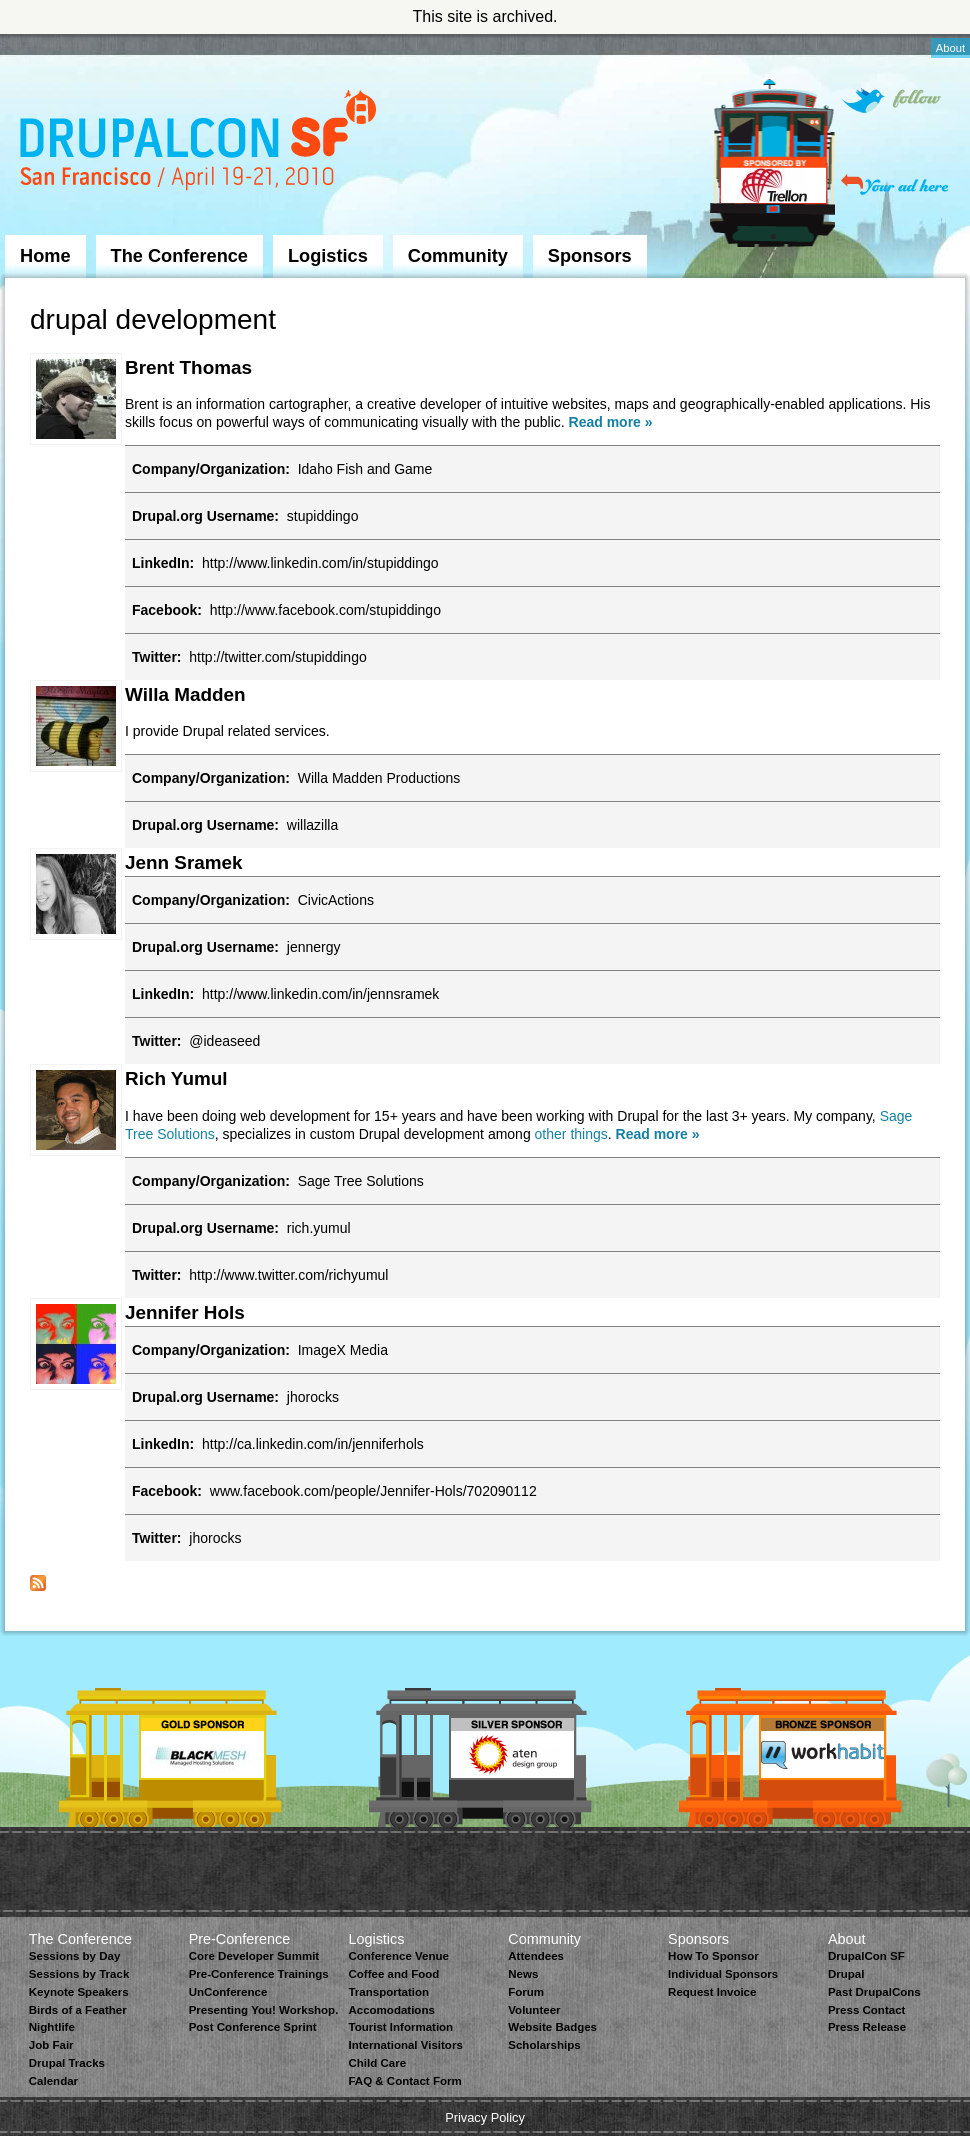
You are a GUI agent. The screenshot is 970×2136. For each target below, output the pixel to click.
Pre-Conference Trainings (259, 1974)
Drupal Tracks (67, 2063)
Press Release (867, 2027)
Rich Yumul (176, 1078)
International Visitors (405, 2045)
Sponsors (590, 256)
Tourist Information (400, 2027)
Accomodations (391, 2010)
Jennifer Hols (185, 1312)
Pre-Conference (240, 1939)
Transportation (388, 1992)
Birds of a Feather (78, 2010)
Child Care (377, 2063)
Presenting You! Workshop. (264, 2010)
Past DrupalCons (874, 1992)
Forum (526, 1992)
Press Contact (866, 2010)
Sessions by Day (75, 1956)
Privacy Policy (485, 2117)
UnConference (228, 1992)
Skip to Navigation (45, 43)
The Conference (179, 256)
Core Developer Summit (254, 1956)
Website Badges (552, 2027)
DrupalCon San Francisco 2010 (200, 143)
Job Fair (51, 2045)
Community (458, 256)
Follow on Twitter (891, 100)
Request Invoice (712, 1992)
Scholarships (544, 2045)
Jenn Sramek (184, 862)
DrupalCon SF (866, 1956)
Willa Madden (185, 694)
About (950, 48)
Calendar (53, 2081)
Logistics (328, 256)
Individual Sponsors (723, 1974)
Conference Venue (398, 1956)
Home (45, 256)
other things (571, 1134)
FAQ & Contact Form (404, 2081)
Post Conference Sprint (253, 2027)
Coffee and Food (393, 1974)
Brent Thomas (188, 367)
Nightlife (52, 2027)
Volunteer (534, 2010)
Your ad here (894, 184)
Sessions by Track (79, 1974)
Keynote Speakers (79, 1992)
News (523, 1974)
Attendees (536, 1956)
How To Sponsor (713, 1956)
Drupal (846, 1974)
